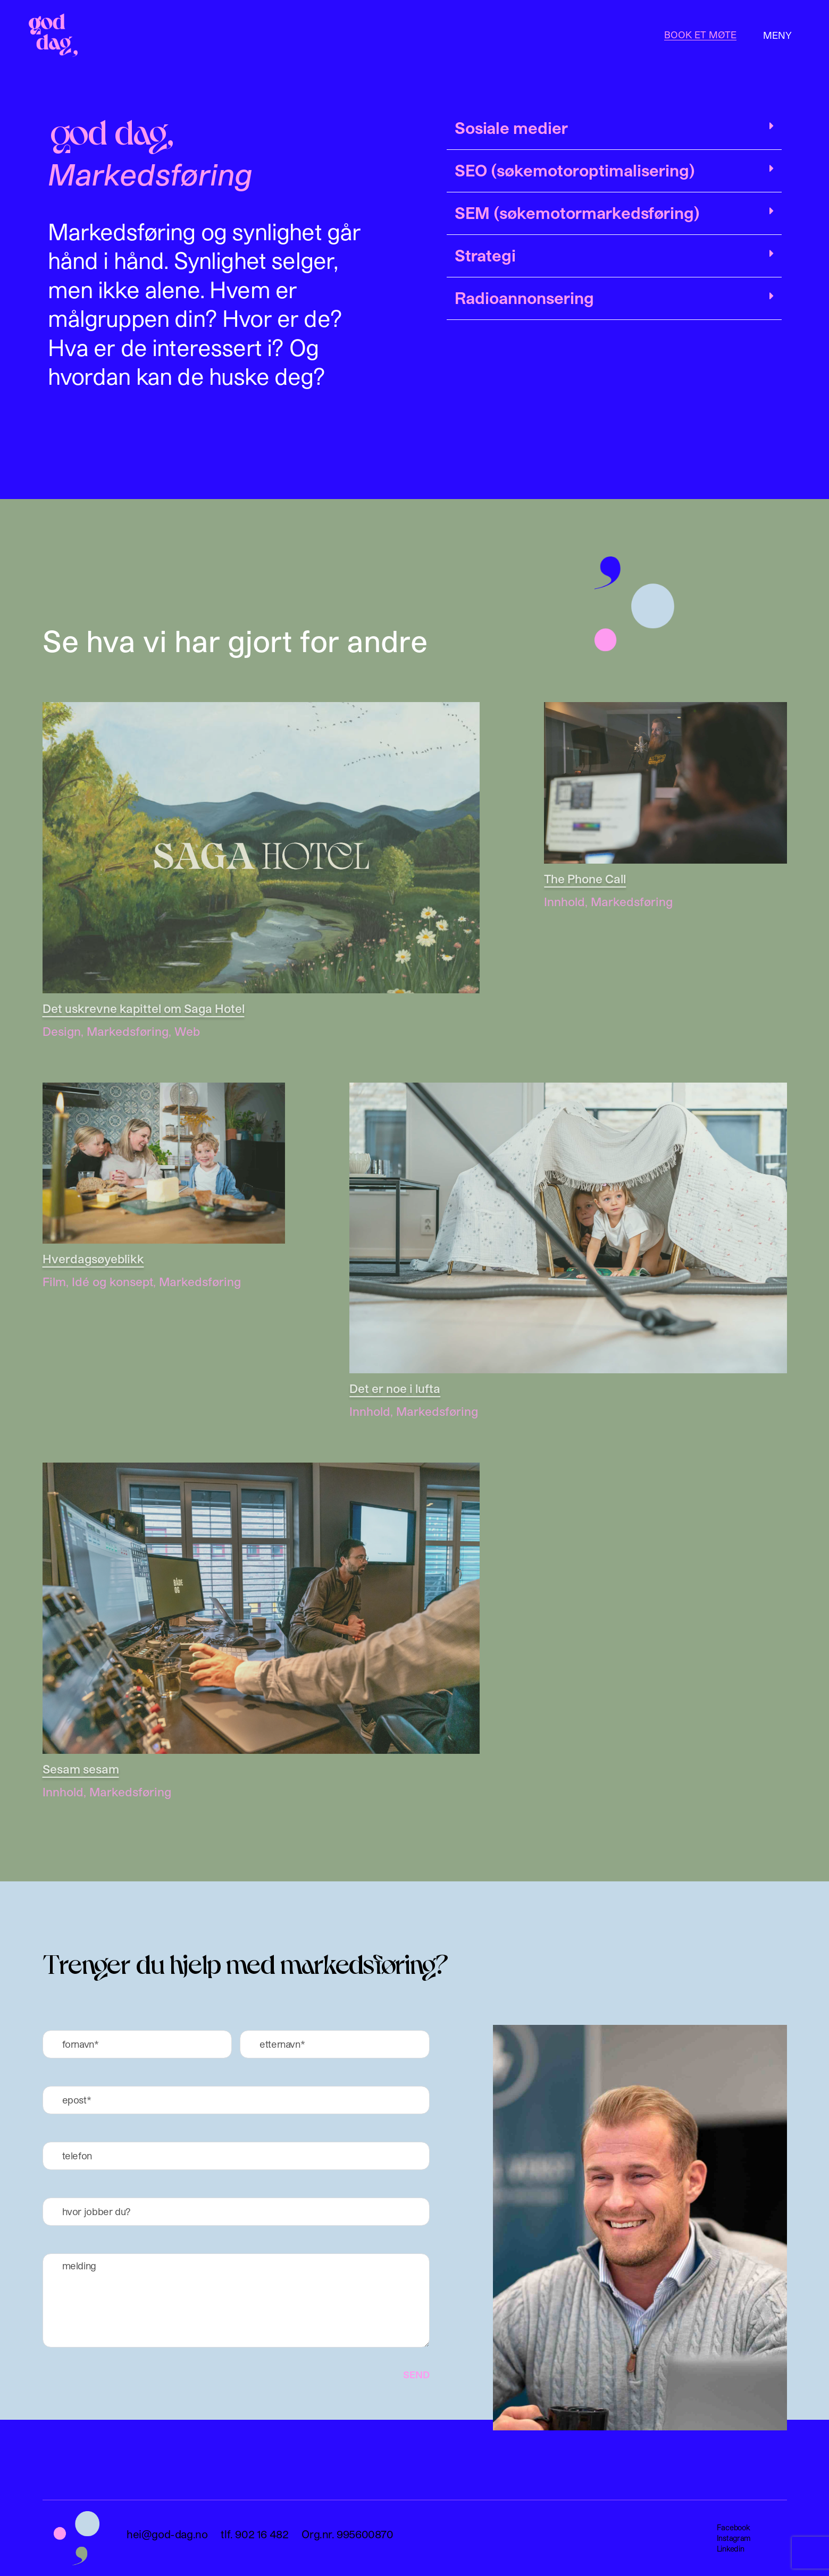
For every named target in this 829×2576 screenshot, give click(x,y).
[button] (614, 131)
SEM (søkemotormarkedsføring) (577, 212)
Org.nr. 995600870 (347, 2534)
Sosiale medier (511, 127)
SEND (416, 2374)
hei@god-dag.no (167, 2534)
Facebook (733, 2527)
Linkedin (730, 2548)
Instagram (734, 2538)
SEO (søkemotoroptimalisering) (575, 170)
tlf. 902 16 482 (254, 2534)
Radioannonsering (524, 297)
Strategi (485, 255)
